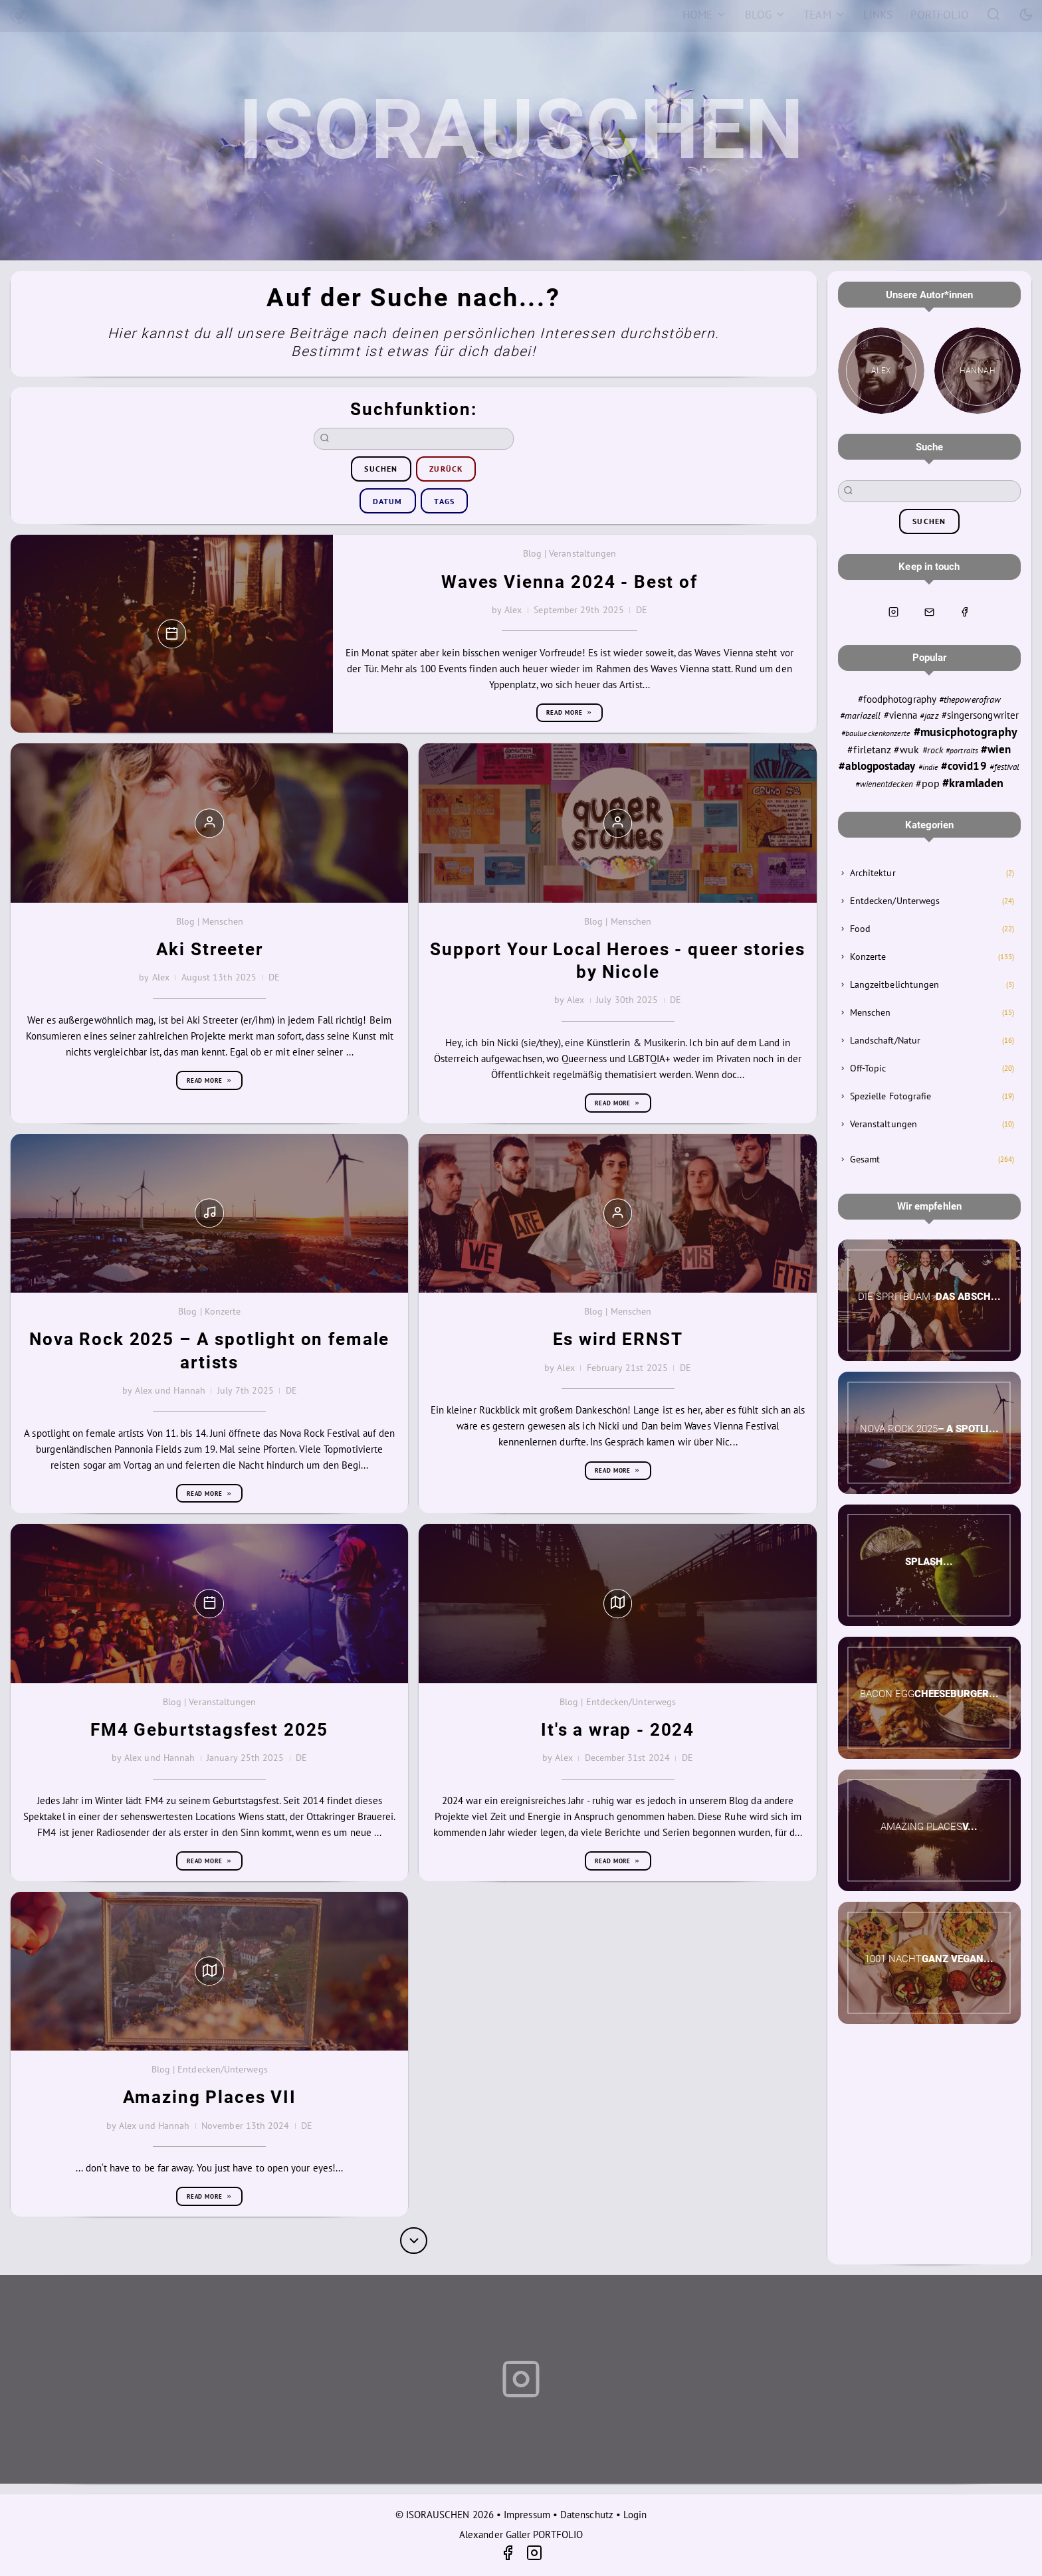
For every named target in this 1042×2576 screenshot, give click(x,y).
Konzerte (868, 957)
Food (860, 929)
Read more (569, 712)
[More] (413, 2240)
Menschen (870, 1012)
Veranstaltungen (883, 1124)
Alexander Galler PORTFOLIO (521, 2534)
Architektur (873, 873)
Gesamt (865, 1159)
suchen (380, 469)
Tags (444, 501)
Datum (388, 501)
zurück (446, 469)
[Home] (704, 15)
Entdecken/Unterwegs (895, 901)
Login (635, 2514)
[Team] (825, 15)
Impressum (527, 2514)
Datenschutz (586, 2514)
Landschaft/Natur (885, 1040)
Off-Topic (868, 1068)
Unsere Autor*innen (929, 295)
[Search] (994, 13)
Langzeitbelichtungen (895, 984)
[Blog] (765, 15)
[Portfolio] (940, 15)
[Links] (878, 15)
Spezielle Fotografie (891, 1096)
